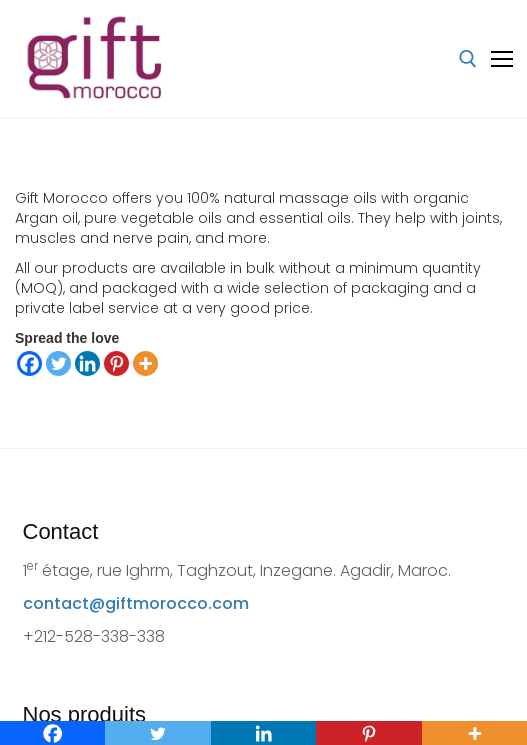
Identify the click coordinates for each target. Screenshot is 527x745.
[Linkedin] (87, 363)
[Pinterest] (116, 363)
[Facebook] (29, 363)
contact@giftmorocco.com (136, 603)
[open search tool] (468, 59)
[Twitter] (58, 363)
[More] (145, 363)
